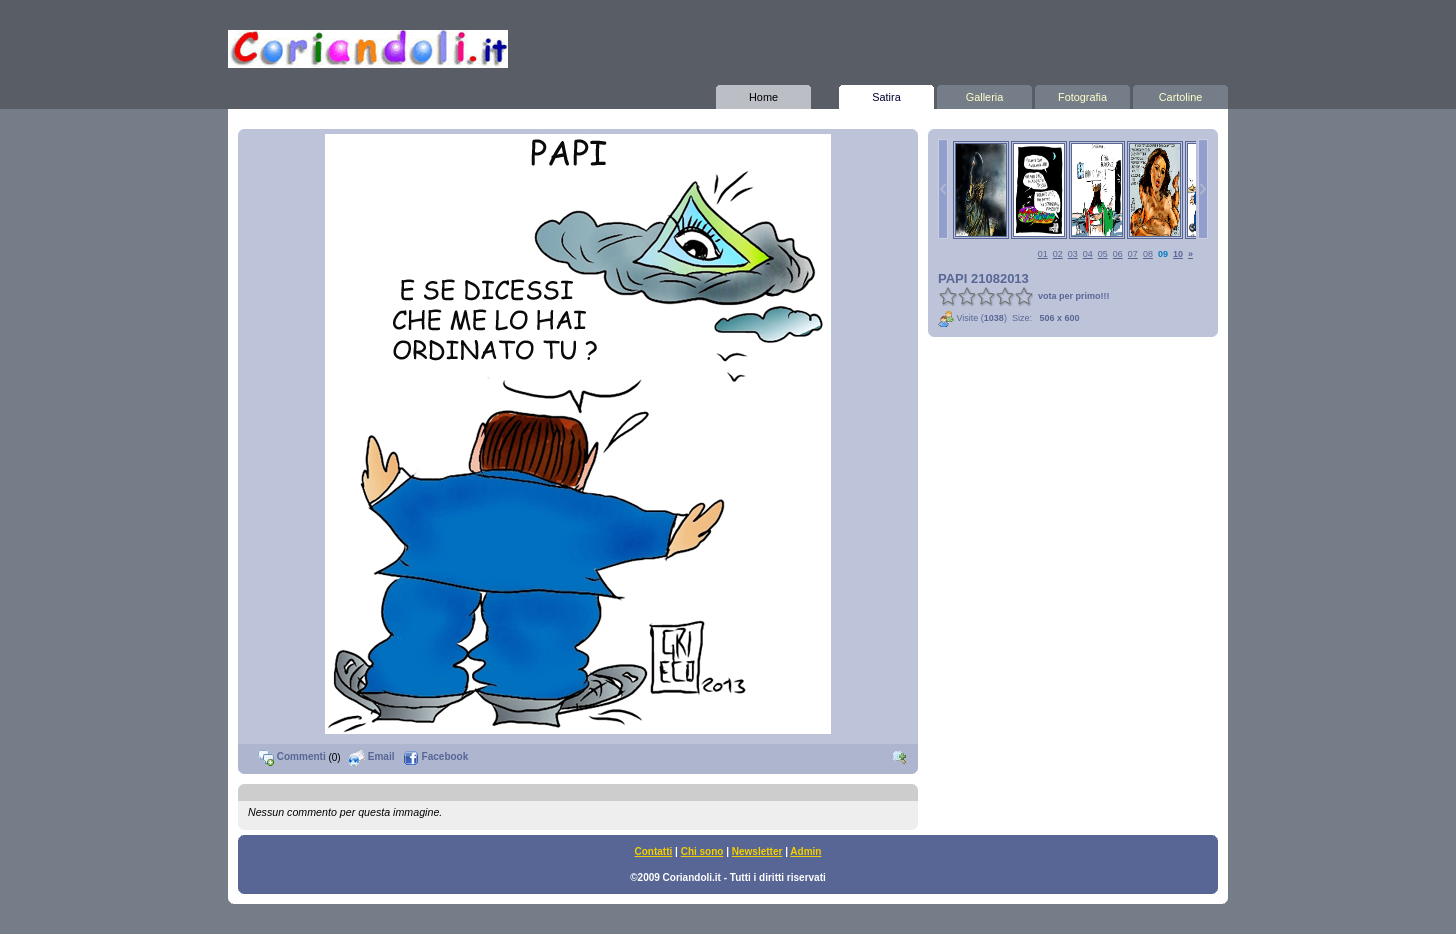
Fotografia (1082, 94)
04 (1088, 254)
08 (1148, 254)
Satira (886, 94)
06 (1118, 254)
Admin (805, 851)
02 (1058, 254)
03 (1073, 254)
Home (763, 94)
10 (1178, 254)
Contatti (654, 851)
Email (371, 756)
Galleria (984, 94)
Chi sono (702, 851)
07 (1133, 254)
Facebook (435, 756)
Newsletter (757, 851)
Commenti (292, 756)
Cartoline (1180, 94)
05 (1103, 254)
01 (1043, 254)
